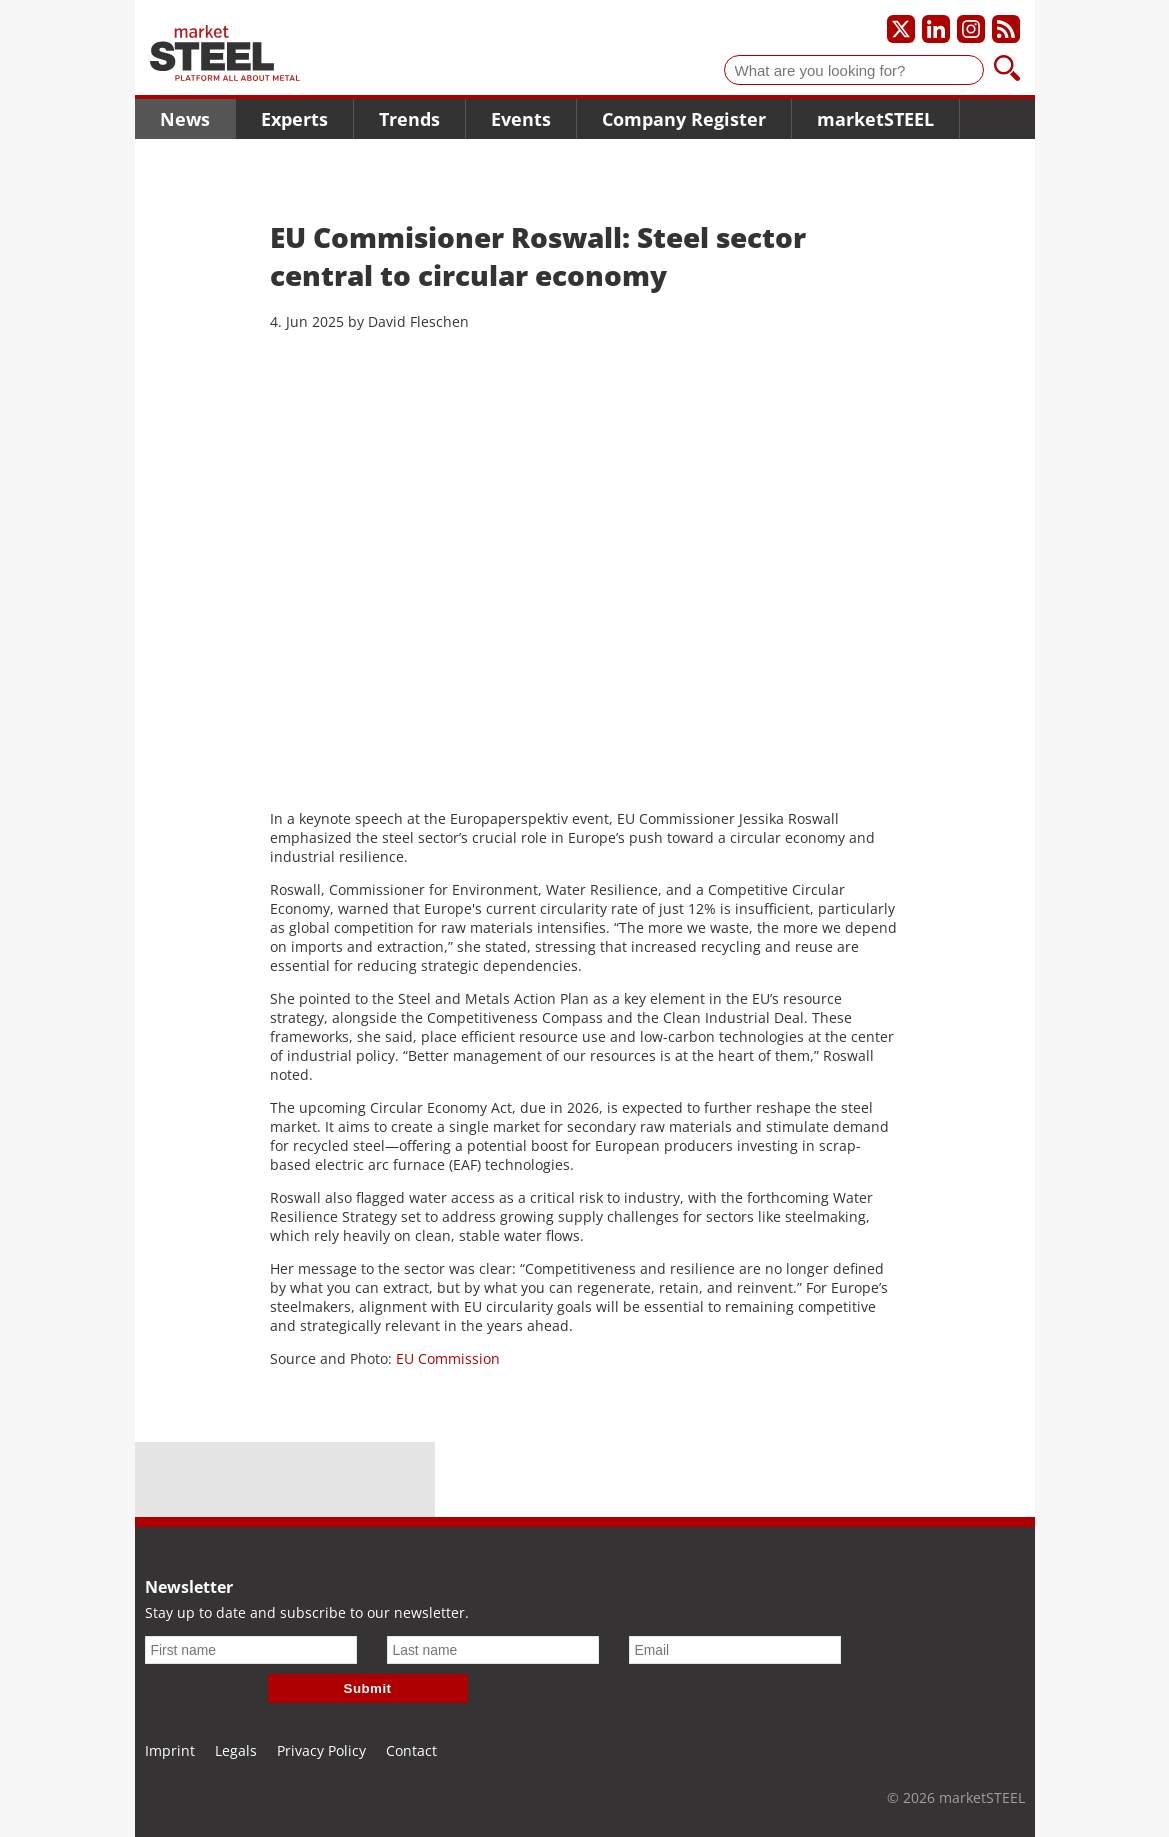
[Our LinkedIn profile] (936, 29)
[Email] (735, 1650)
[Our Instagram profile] (971, 29)
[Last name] (493, 1650)
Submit (368, 1688)
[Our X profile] (901, 29)
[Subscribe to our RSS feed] (1006, 29)
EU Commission (448, 1358)
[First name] (251, 1650)
